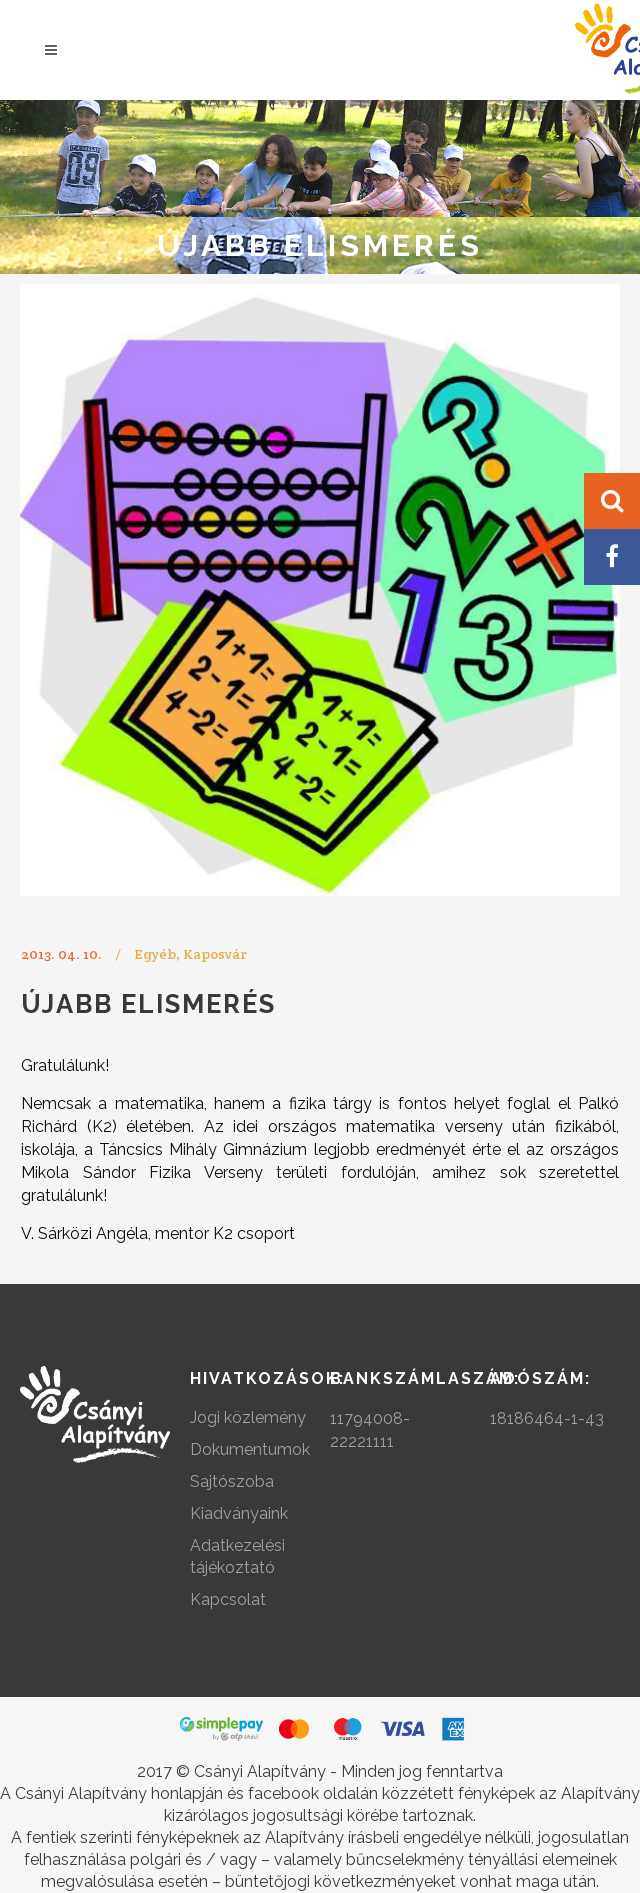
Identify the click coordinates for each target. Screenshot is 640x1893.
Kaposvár (215, 954)
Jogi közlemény (248, 1417)
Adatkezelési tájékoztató (237, 1556)
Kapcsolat (228, 1599)
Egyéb (155, 954)
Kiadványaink (239, 1513)
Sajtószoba (232, 1481)
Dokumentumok (250, 1449)
